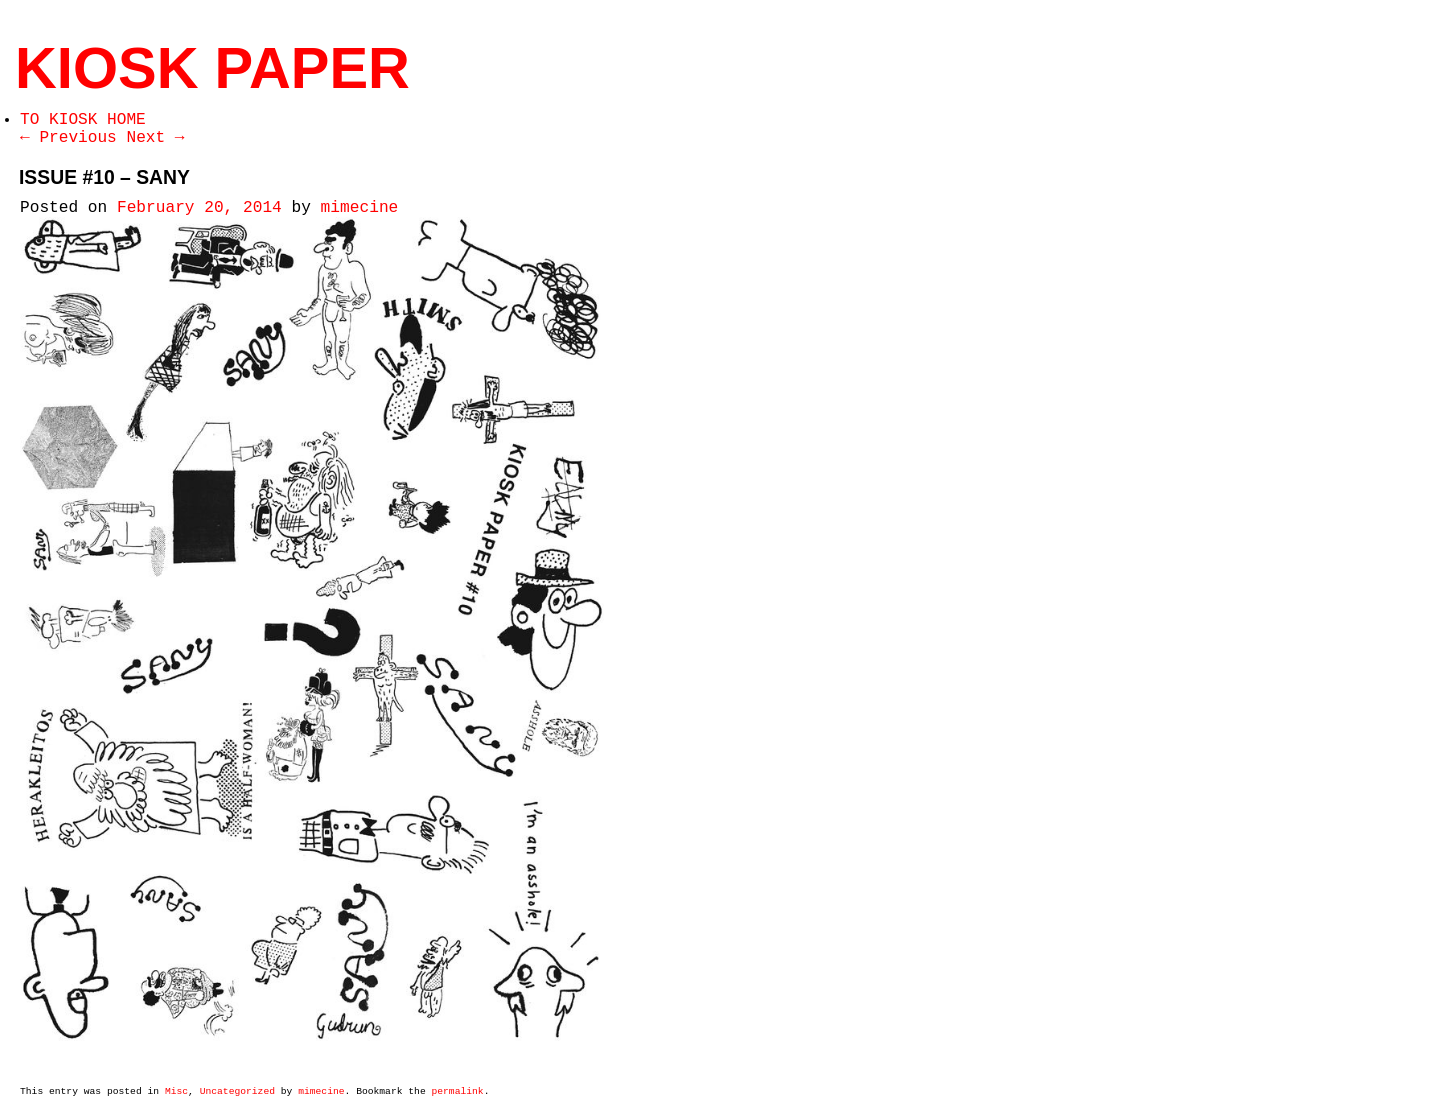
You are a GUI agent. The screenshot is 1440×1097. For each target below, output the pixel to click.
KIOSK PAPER (212, 68)
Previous (68, 138)
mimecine (360, 208)
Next (155, 138)
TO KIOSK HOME (83, 120)
